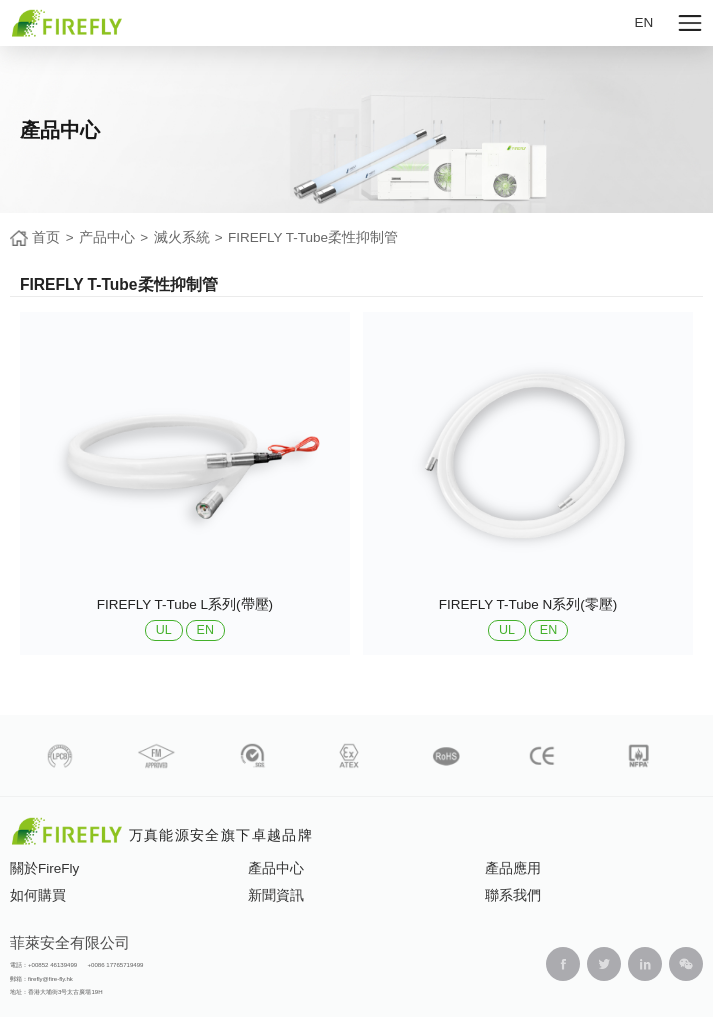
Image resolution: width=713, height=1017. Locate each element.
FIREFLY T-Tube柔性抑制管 (313, 237)
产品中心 (107, 237)
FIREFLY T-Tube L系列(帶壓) (185, 604)
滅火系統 (182, 237)
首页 (46, 237)
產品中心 (276, 868)
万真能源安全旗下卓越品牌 (221, 835)
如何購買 (38, 895)
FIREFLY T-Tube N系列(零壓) (528, 604)
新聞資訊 (276, 895)
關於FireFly (44, 868)
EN (644, 22)
